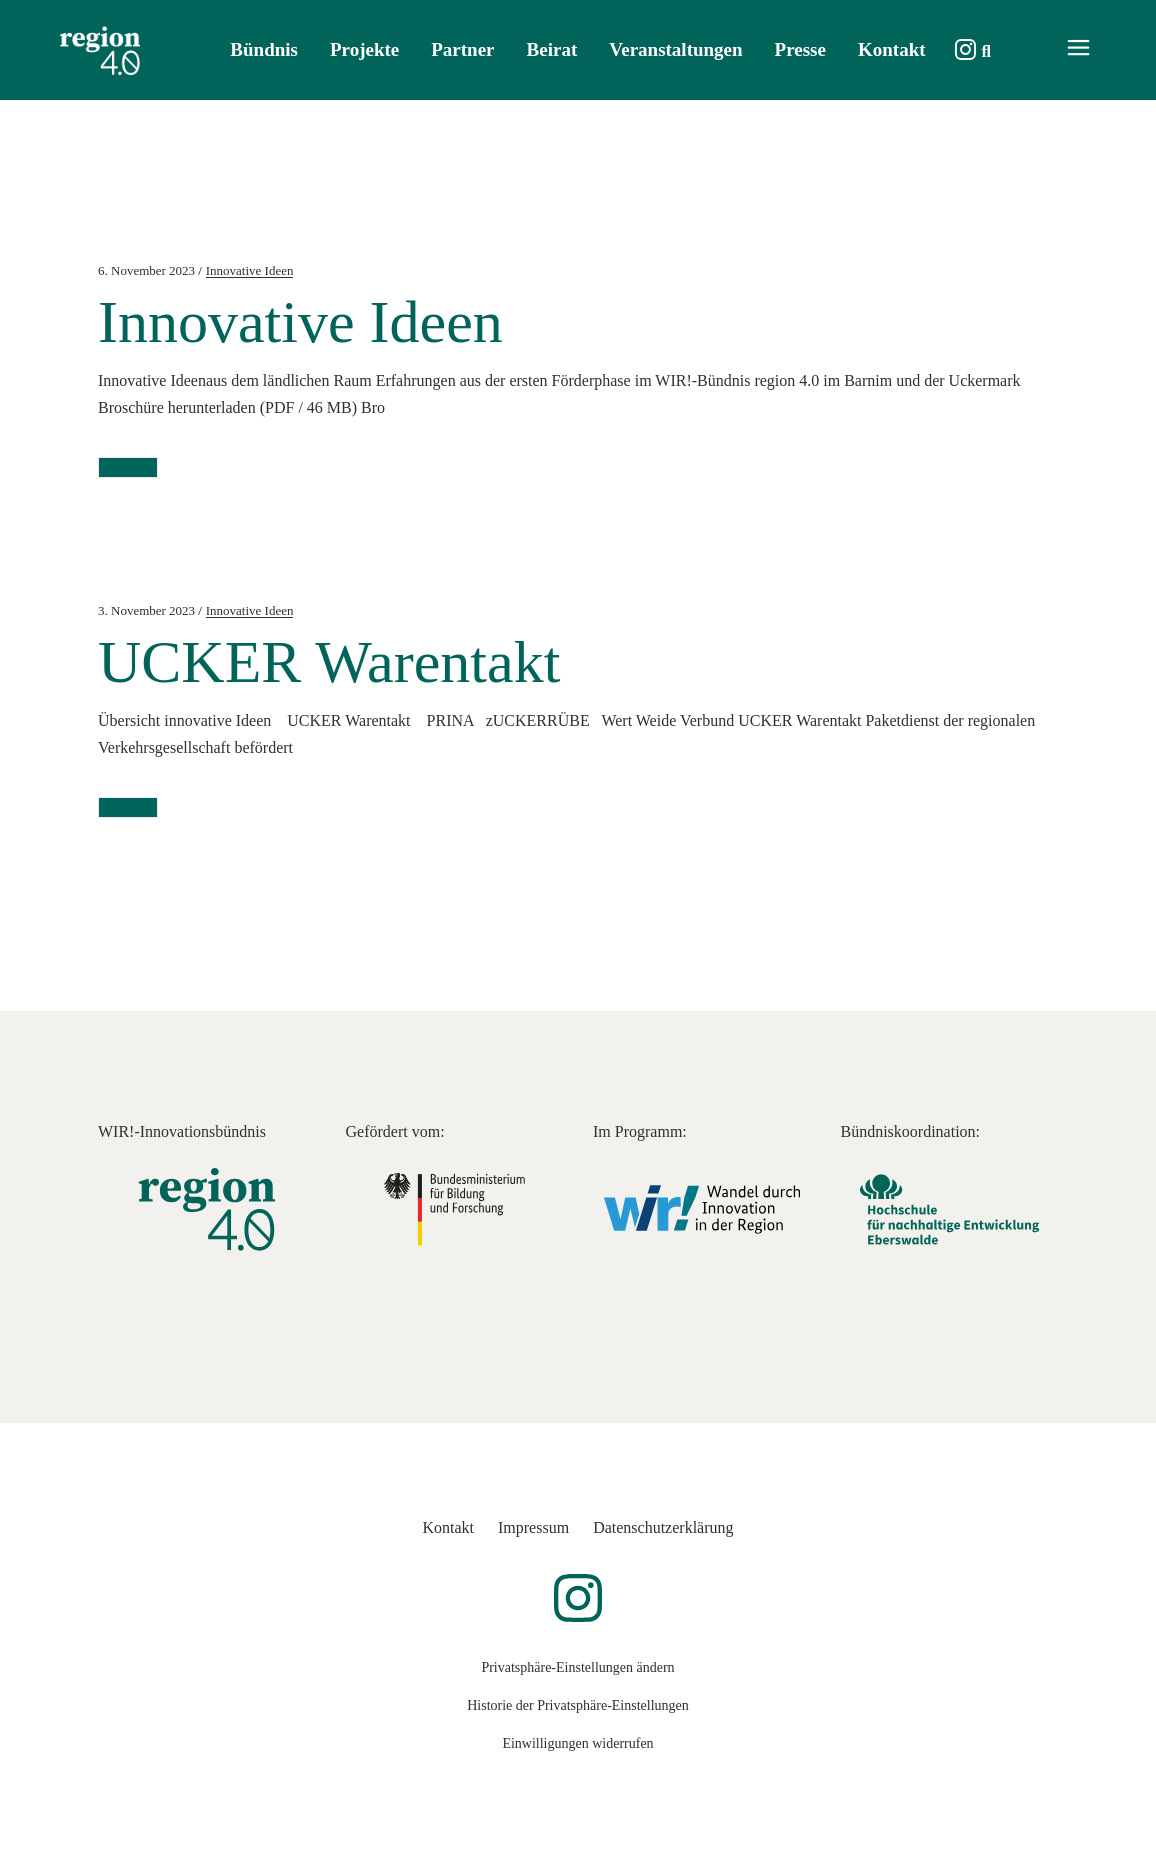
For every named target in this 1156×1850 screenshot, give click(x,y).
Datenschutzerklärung (663, 1527)
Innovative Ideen (250, 270)
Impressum (533, 1527)
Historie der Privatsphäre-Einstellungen (578, 1705)
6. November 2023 (146, 270)
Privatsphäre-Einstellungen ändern (577, 1667)
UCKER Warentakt (329, 662)
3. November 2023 (146, 610)
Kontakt (448, 1527)
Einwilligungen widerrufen (577, 1743)
